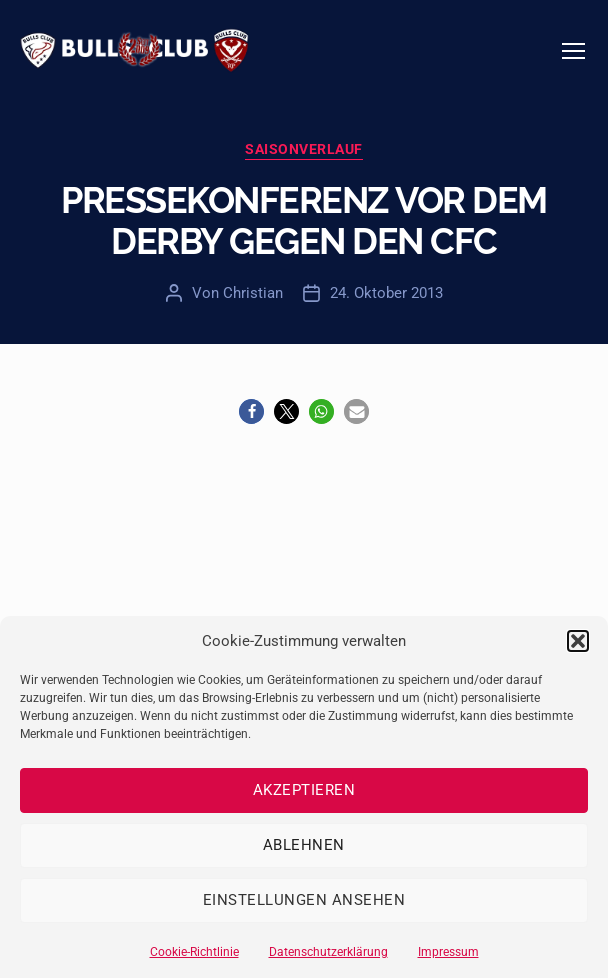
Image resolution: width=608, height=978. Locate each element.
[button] (578, 641)
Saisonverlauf (304, 149)
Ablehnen (304, 845)
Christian (253, 293)
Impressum (448, 952)
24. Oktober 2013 (386, 293)
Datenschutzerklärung (328, 952)
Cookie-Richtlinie (194, 952)
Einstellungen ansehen (304, 900)
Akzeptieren (304, 790)
